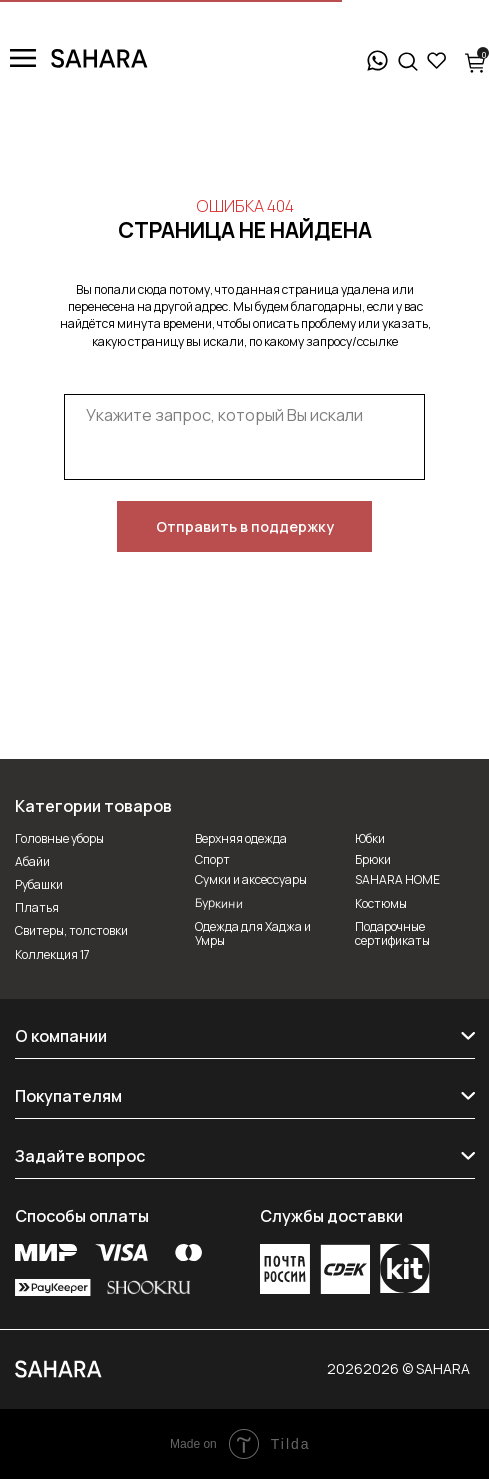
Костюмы (381, 903)
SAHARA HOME (397, 879)
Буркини (218, 903)
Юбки (370, 838)
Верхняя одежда (241, 838)
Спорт (212, 859)
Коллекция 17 (52, 954)
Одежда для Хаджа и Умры (253, 933)
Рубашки (39, 884)
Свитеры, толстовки (71, 930)
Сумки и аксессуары (251, 879)
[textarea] (244, 437)
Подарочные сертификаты (392, 933)
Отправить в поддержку (245, 526)
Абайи (32, 861)
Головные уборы (59, 838)
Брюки (373, 859)
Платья (37, 907)
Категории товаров (93, 806)
